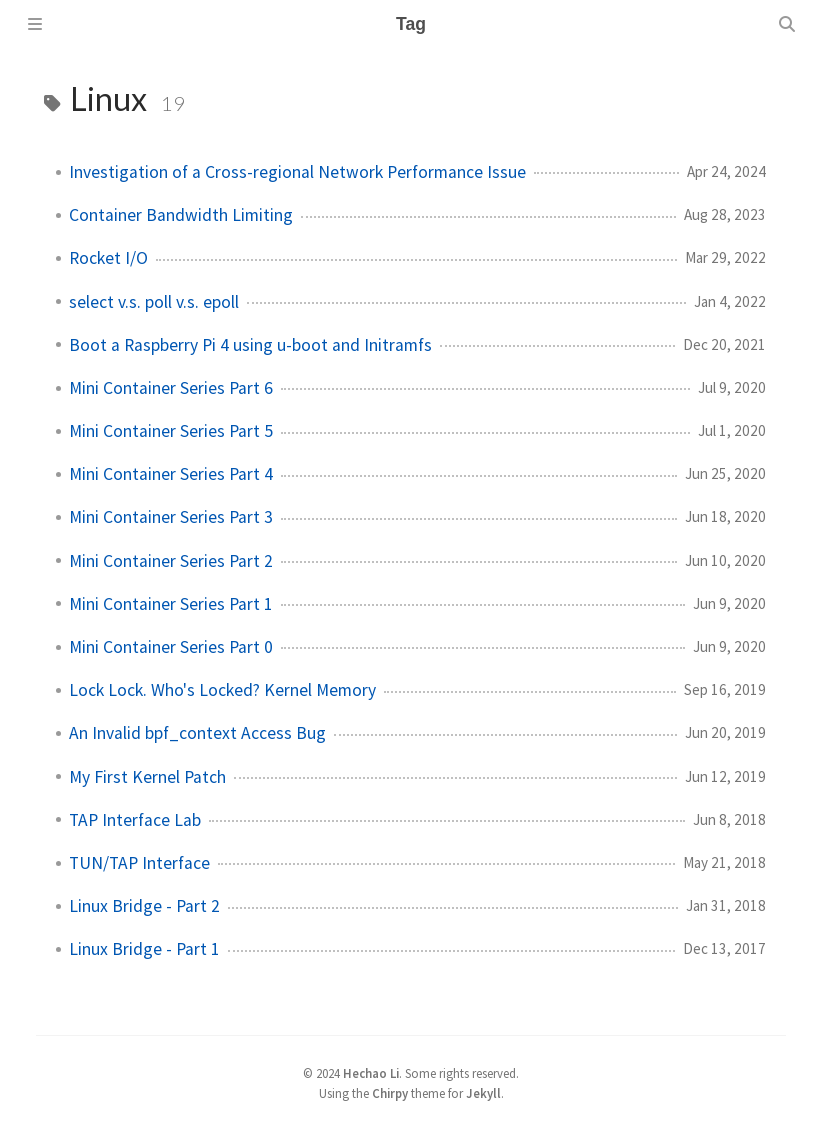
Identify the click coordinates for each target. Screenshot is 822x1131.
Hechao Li (371, 1073)
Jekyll (483, 1093)
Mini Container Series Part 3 (171, 517)
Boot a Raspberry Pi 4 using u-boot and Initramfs (250, 345)
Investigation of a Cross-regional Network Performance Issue (297, 172)
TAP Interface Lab (135, 820)
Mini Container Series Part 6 (171, 388)
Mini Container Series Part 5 (171, 431)
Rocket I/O (108, 258)
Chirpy (390, 1093)
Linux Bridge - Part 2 (144, 906)
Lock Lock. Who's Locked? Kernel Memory (222, 690)
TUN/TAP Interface (139, 863)
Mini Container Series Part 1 (171, 604)
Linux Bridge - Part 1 (144, 949)
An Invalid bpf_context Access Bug (197, 733)
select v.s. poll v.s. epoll (154, 302)
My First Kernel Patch (147, 777)
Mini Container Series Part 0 (171, 647)
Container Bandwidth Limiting (181, 215)
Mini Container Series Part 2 (171, 561)
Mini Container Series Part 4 (171, 474)
